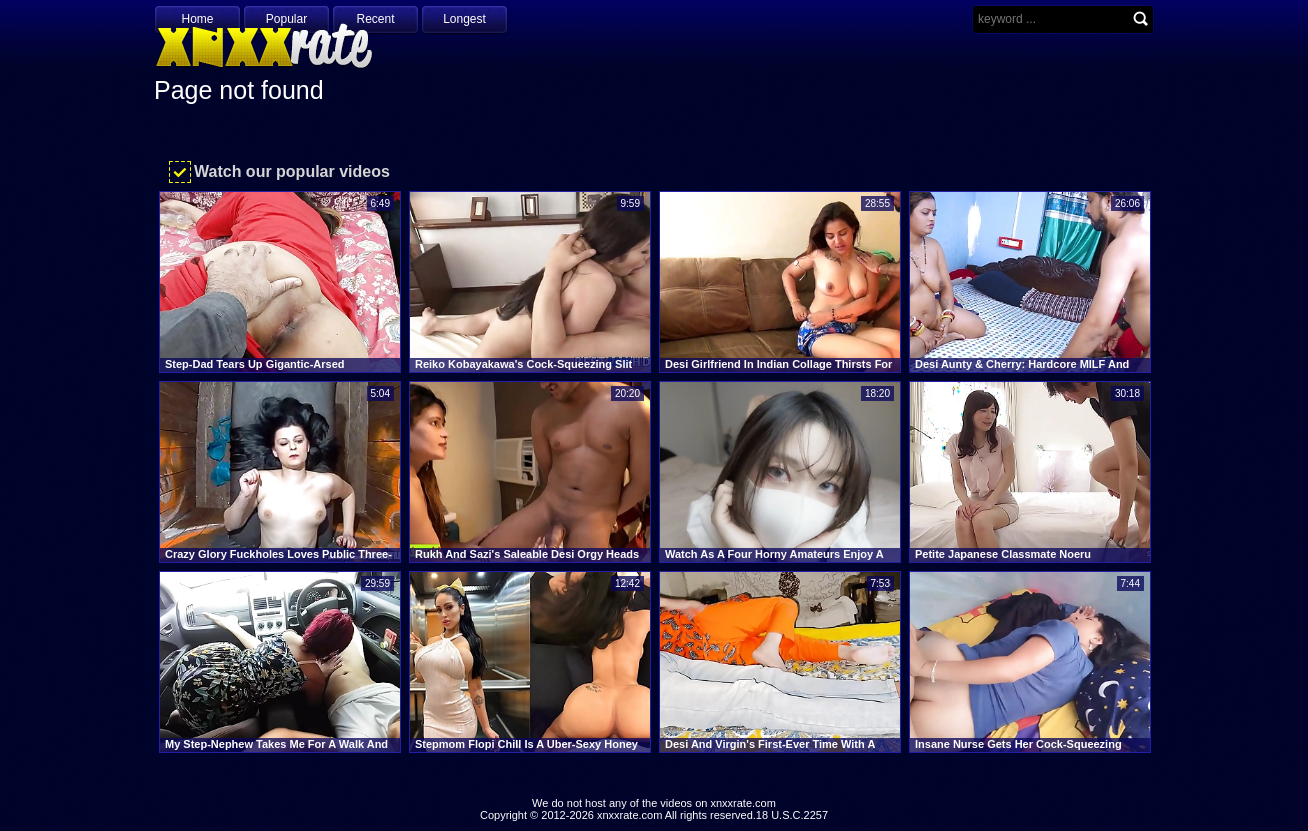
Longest (464, 19)
